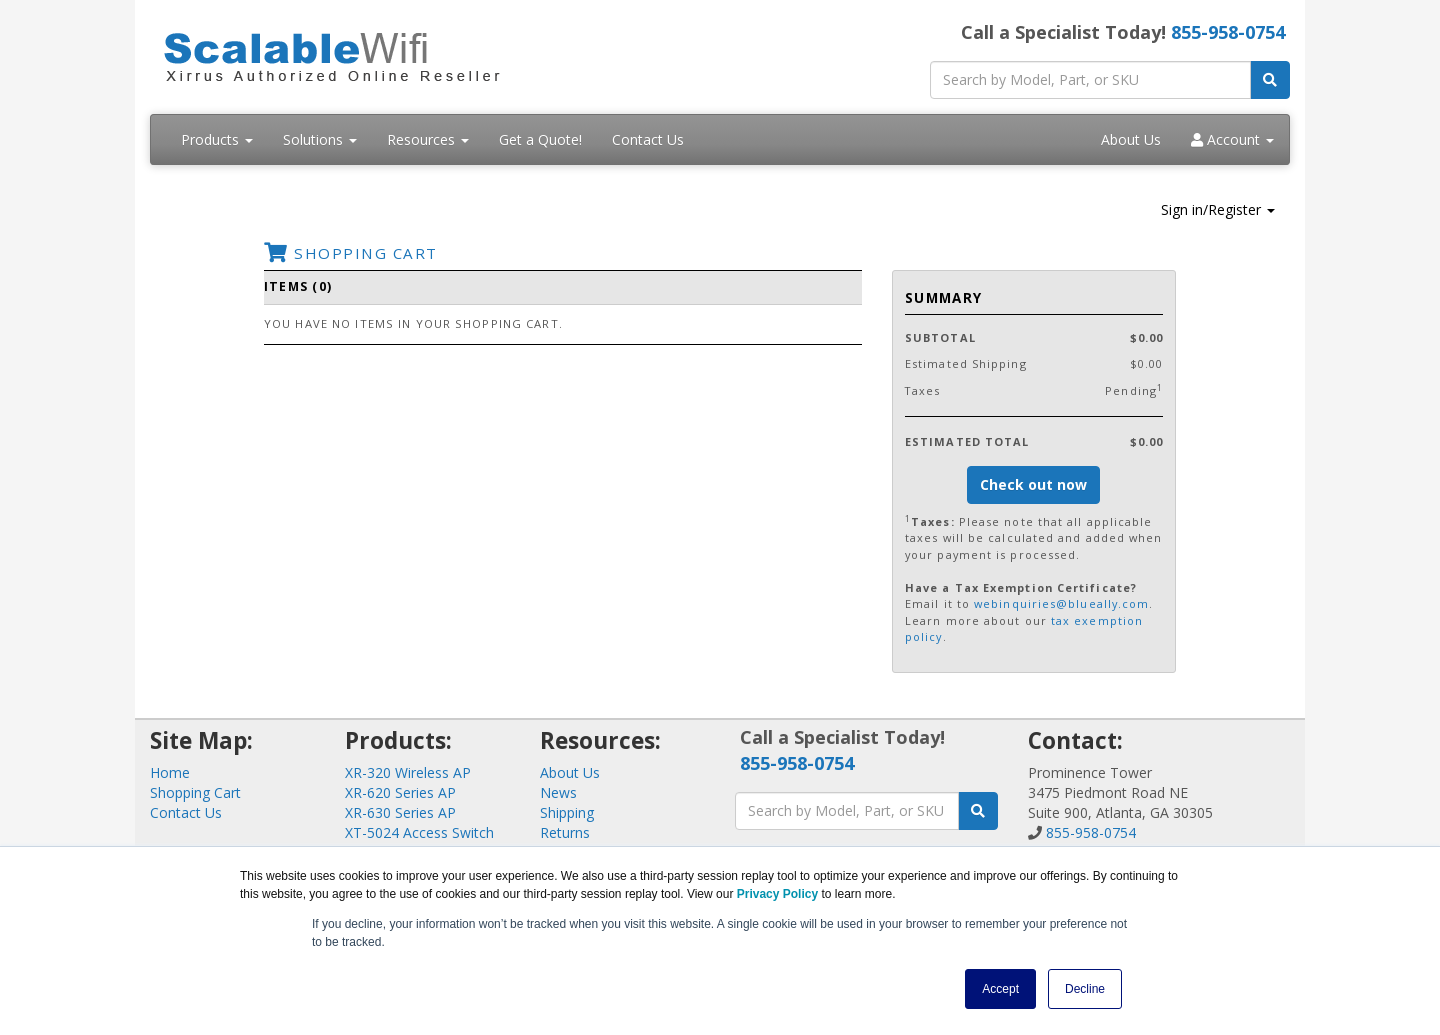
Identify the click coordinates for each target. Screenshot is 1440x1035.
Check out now (1033, 484)
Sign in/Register (1218, 209)
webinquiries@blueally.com (1061, 603)
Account (1232, 139)
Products (217, 139)
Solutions (320, 139)
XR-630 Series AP (400, 812)
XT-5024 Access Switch (419, 832)
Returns (565, 832)
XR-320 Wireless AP (408, 772)
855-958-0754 (1228, 32)
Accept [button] (1000, 989)
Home (170, 772)
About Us (1131, 139)
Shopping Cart (195, 792)
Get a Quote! (540, 139)
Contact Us (648, 139)
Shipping (567, 812)
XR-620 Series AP (400, 792)
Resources (428, 139)
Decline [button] (1085, 989)
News (558, 792)
